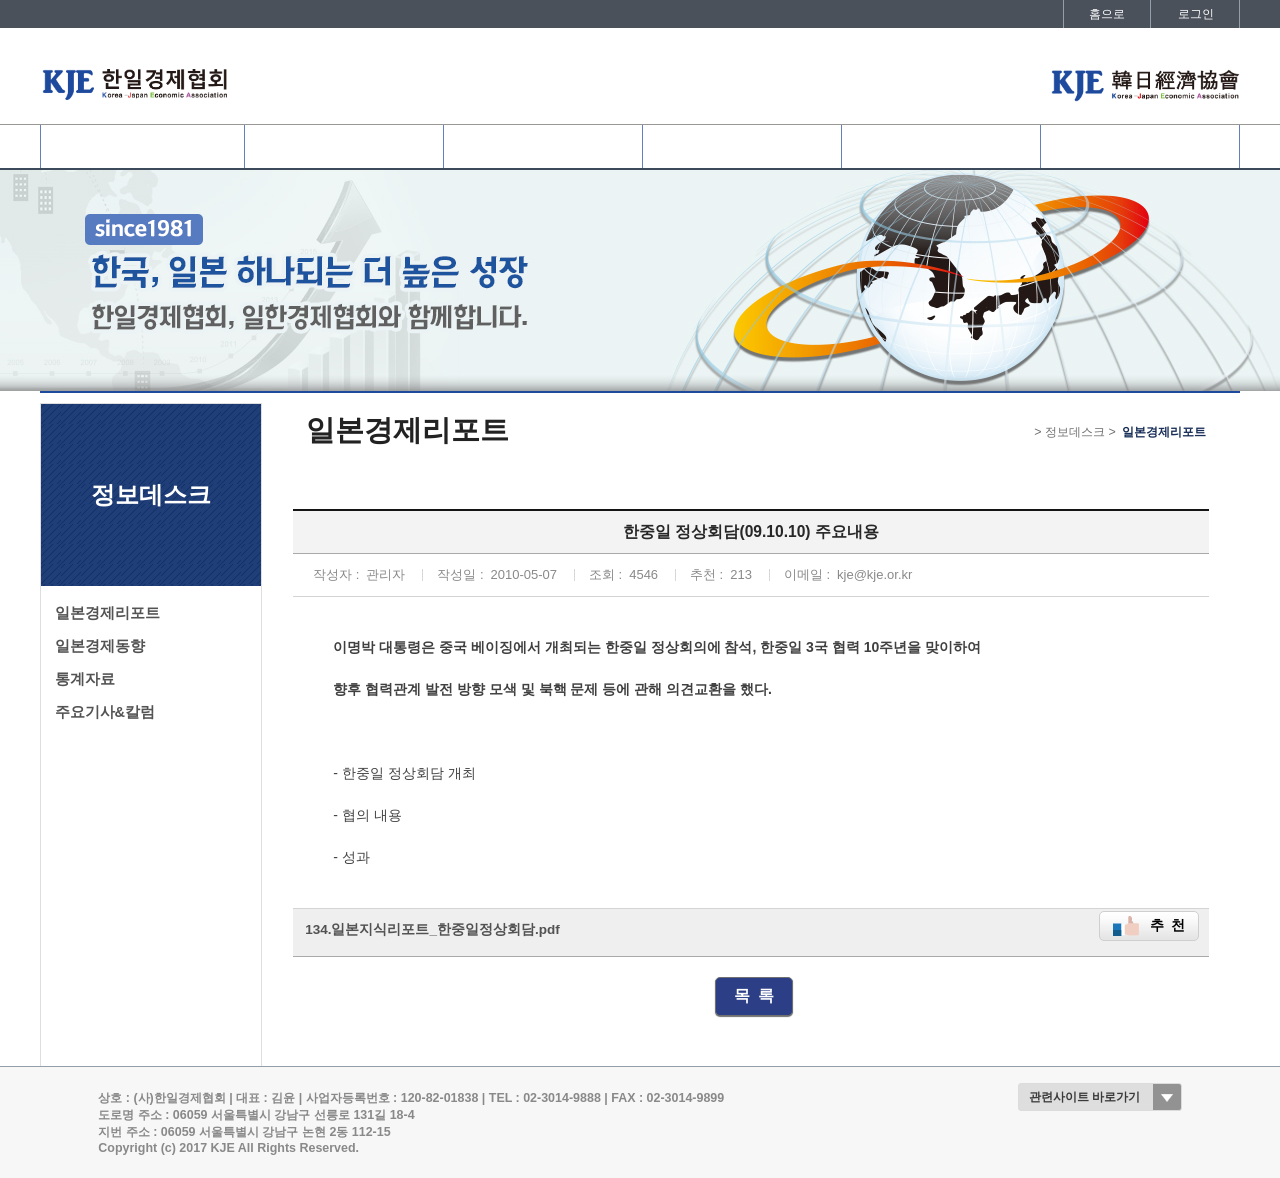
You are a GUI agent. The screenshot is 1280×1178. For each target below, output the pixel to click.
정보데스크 (941, 146)
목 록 (754, 995)
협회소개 (142, 146)
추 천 (1168, 925)
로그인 (1196, 14)
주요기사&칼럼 (105, 712)
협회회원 (344, 146)
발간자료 (1140, 146)
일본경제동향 (100, 646)
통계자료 (85, 679)
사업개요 (543, 146)
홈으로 (1107, 14)
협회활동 (742, 146)
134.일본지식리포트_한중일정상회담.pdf (432, 929)
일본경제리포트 (107, 613)
